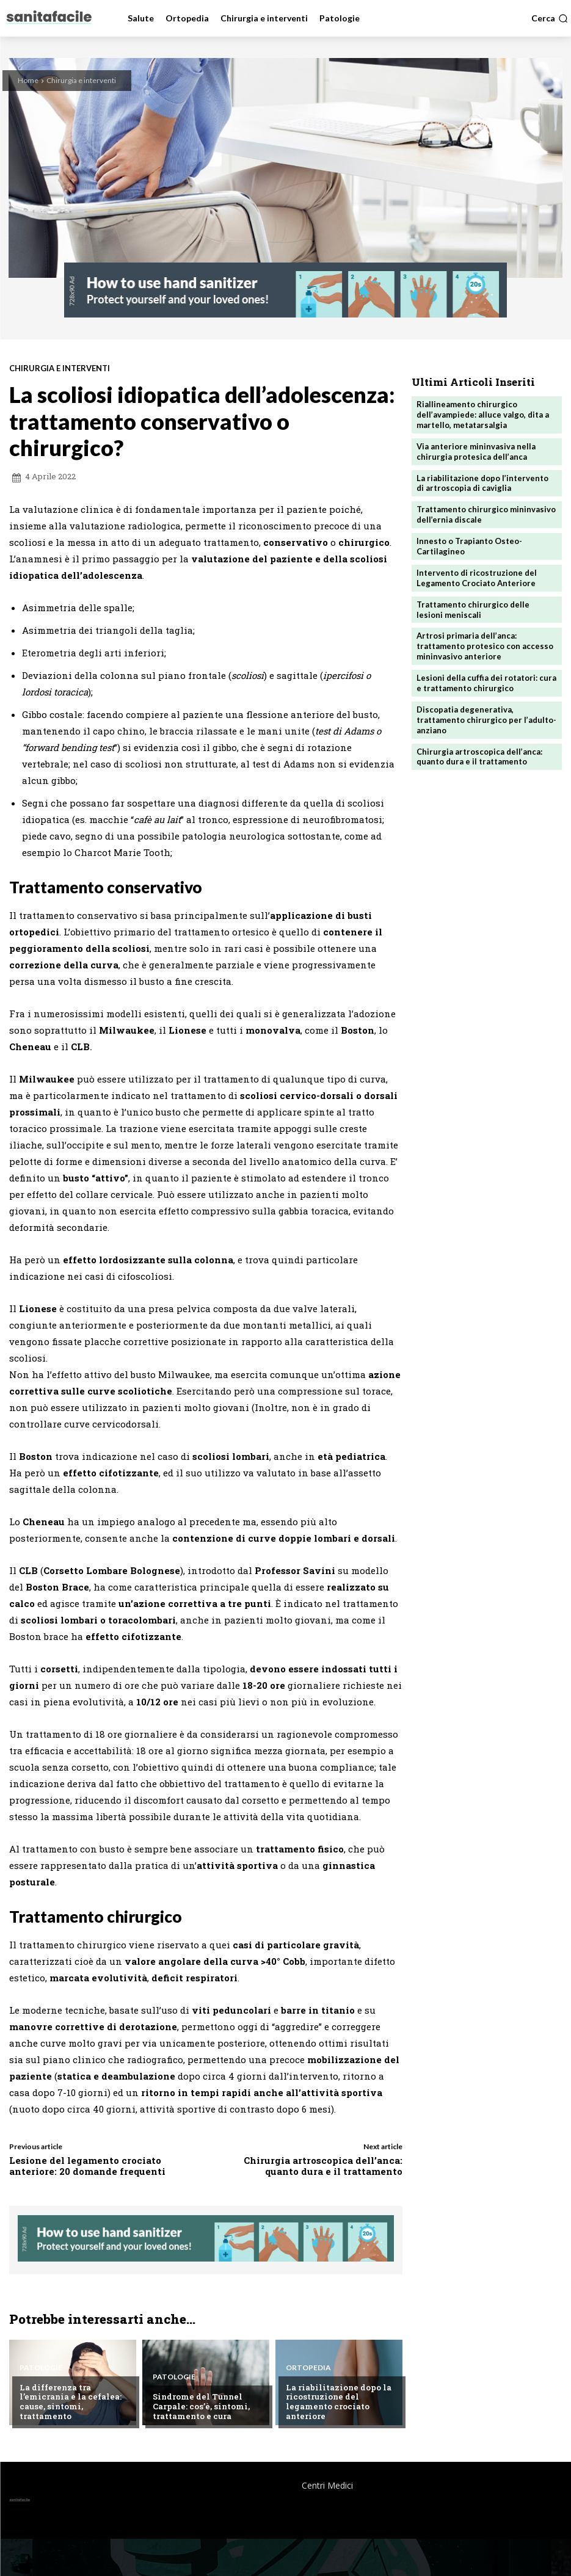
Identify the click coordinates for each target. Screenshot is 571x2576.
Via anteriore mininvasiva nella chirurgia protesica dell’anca (476, 451)
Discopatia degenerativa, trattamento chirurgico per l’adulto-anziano (486, 720)
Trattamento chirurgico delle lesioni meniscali (472, 610)
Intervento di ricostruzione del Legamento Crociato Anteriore (476, 578)
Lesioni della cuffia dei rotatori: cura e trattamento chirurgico (486, 683)
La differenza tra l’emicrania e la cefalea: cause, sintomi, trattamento (71, 2402)
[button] (549, 18)
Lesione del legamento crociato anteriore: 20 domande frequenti (87, 2165)
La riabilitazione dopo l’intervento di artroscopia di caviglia (482, 483)
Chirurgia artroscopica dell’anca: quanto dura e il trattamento (323, 2165)
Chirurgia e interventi (81, 80)
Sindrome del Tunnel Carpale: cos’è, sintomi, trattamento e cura (201, 2406)
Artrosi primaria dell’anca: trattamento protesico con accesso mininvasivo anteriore (484, 646)
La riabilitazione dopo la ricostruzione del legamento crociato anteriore (338, 2402)
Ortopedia (308, 2367)
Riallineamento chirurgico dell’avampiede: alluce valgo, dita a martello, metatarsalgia (482, 414)
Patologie (41, 2367)
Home (28, 80)
